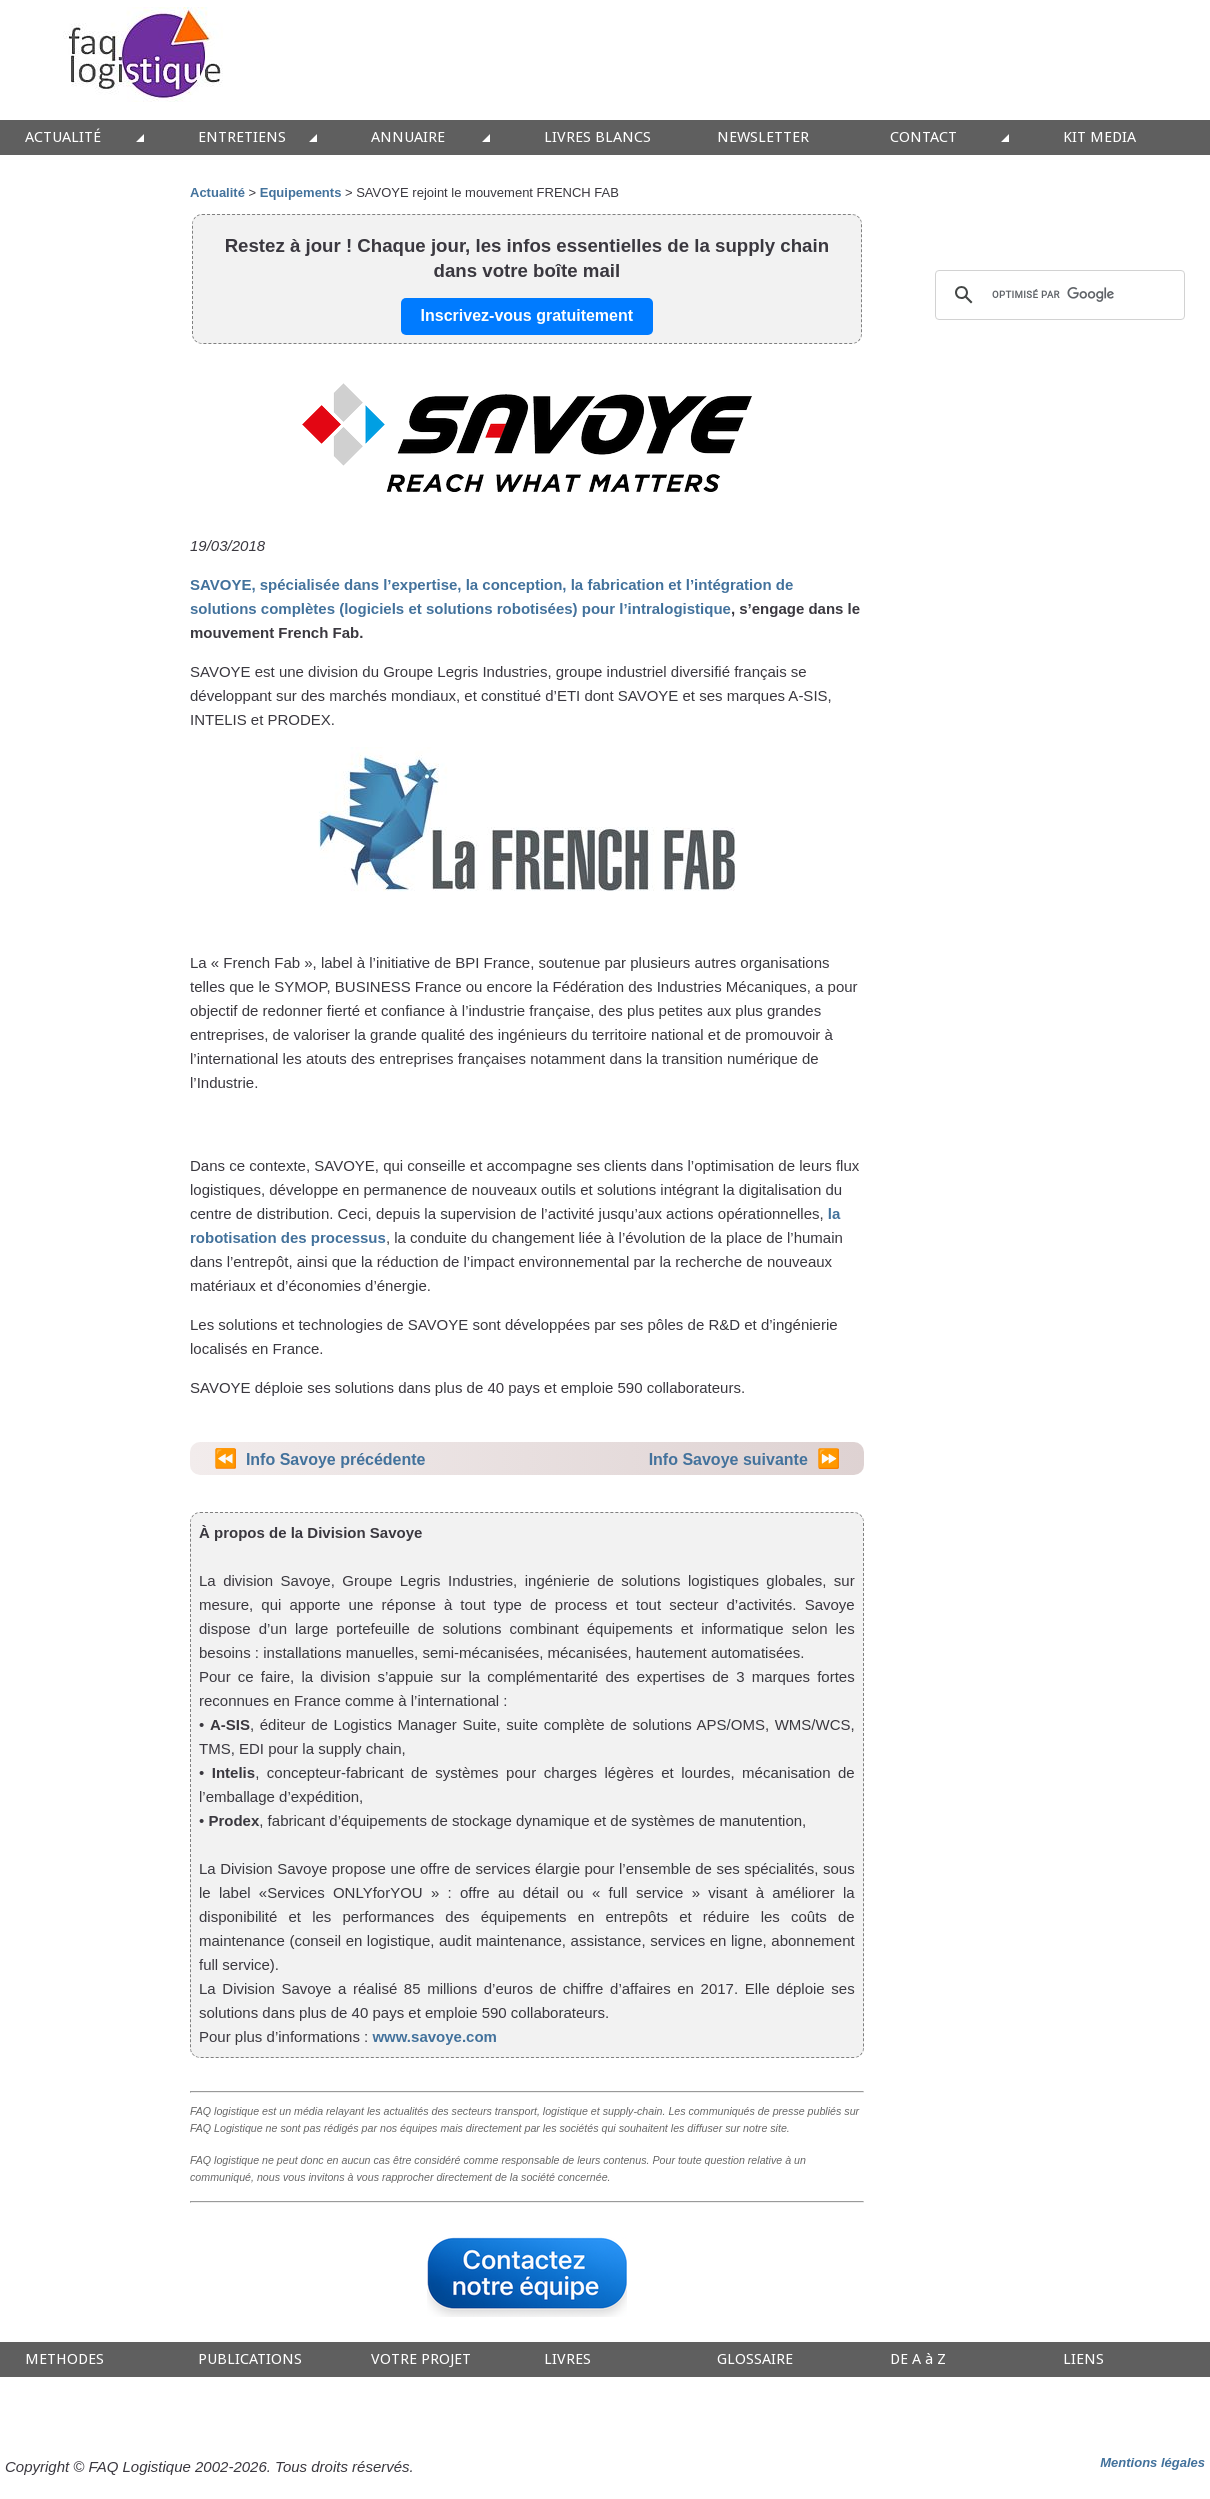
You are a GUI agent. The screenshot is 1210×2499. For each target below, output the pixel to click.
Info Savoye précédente (336, 1459)
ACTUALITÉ (63, 137)
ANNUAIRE (408, 137)
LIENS (1083, 2359)
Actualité (217, 192)
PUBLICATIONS (250, 2359)
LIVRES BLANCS (597, 137)
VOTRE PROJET (421, 2359)
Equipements (301, 192)
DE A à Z (918, 2359)
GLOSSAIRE (755, 2359)
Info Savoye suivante (728, 1459)
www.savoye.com (434, 2036)
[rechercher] (1057, 295)
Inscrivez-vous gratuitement (527, 315)
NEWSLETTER (763, 137)
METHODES (64, 2359)
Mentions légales (1152, 2462)
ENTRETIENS (242, 137)
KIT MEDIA (1099, 137)
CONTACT (923, 137)
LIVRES (567, 2359)
